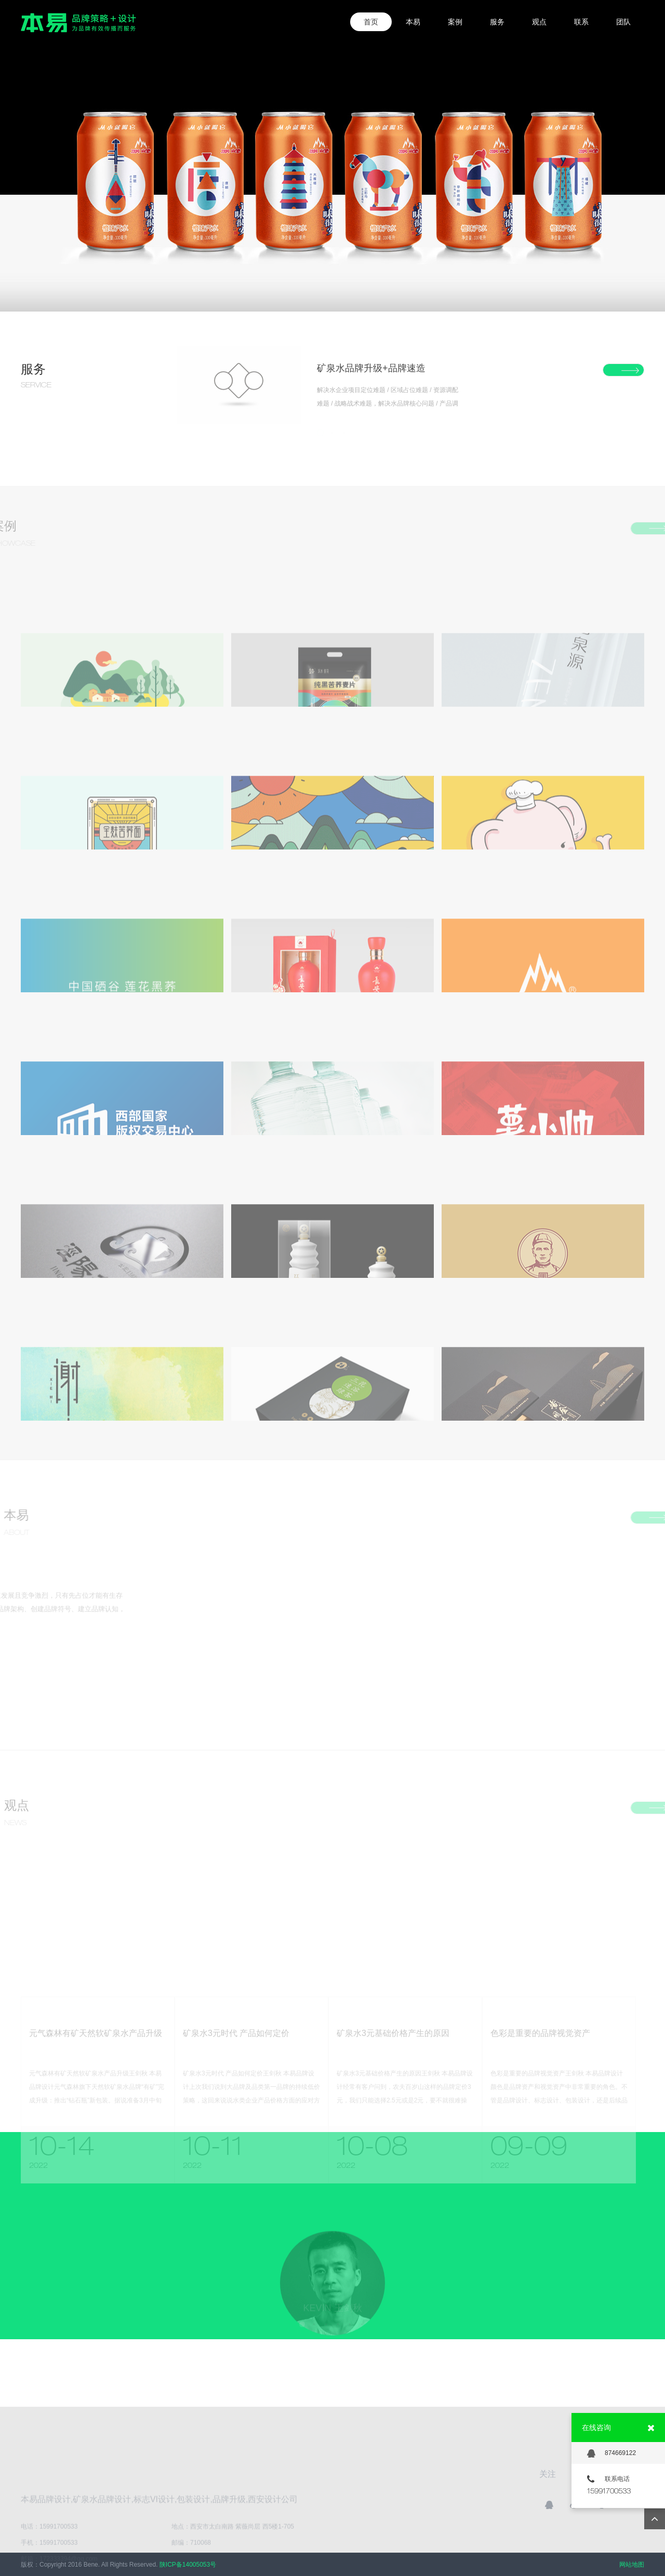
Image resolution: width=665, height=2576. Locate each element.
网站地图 (631, 2564)
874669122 (611, 2453)
